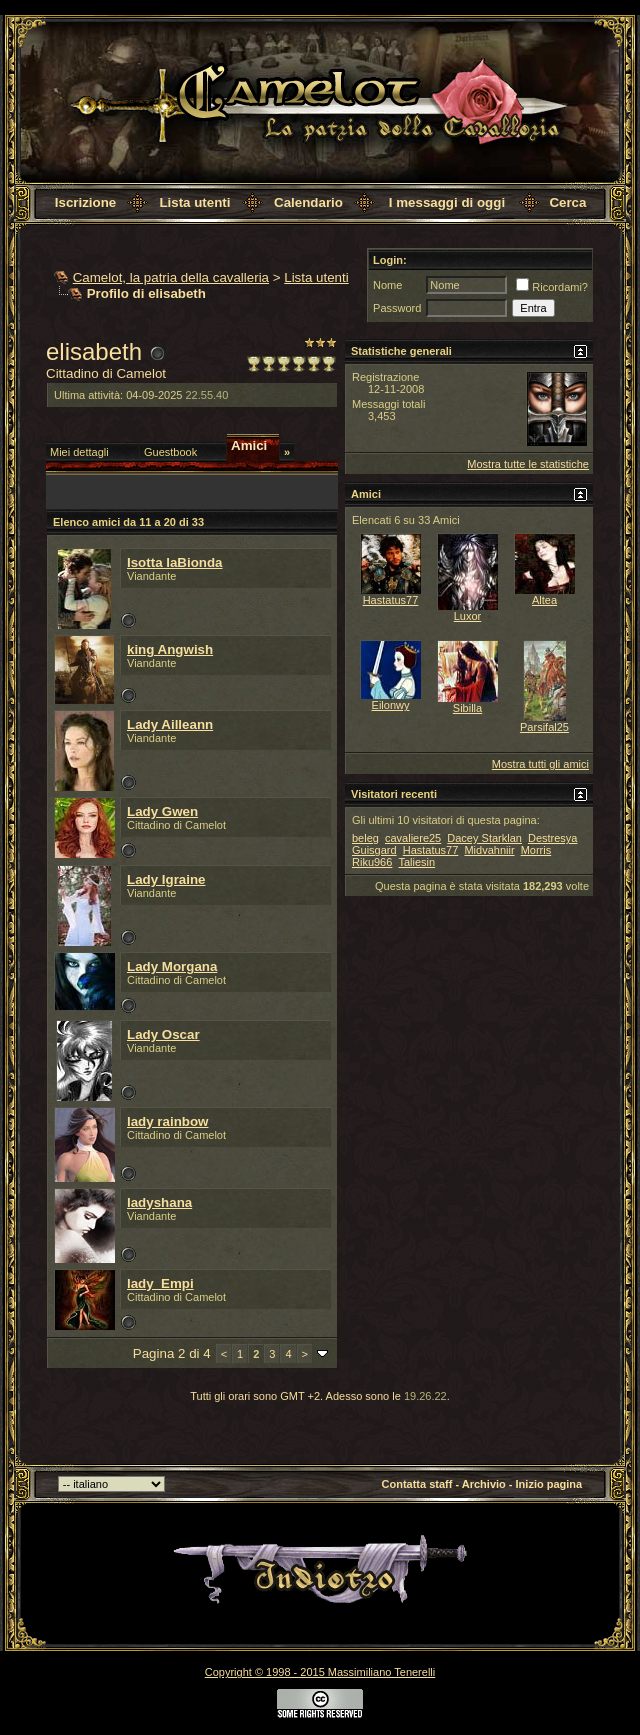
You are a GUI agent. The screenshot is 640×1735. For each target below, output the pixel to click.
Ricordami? (552, 287)
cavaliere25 (413, 838)
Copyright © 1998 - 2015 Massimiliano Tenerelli (320, 1672)
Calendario (308, 202)
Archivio (484, 1484)
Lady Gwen (162, 811)
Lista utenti (194, 202)
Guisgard (374, 850)
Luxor (468, 616)
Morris (536, 850)
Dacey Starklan (484, 838)
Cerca (567, 202)
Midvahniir (489, 850)
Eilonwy (391, 705)
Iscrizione (85, 202)
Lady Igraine (166, 879)
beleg (365, 838)
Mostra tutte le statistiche (528, 464)
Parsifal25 (544, 727)
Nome (387, 285)
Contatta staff (417, 1484)
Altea (544, 600)
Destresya (553, 838)
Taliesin (416, 862)
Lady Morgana (172, 966)
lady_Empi (160, 1283)
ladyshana (159, 1202)
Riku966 (372, 862)
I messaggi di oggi (447, 202)
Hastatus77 (391, 600)
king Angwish (170, 649)
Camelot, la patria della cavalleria (171, 277)
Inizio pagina (549, 1484)
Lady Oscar (163, 1034)
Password (397, 308)
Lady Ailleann (170, 724)
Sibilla (467, 708)
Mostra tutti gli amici (540, 764)
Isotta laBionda (175, 562)
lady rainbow (167, 1121)
